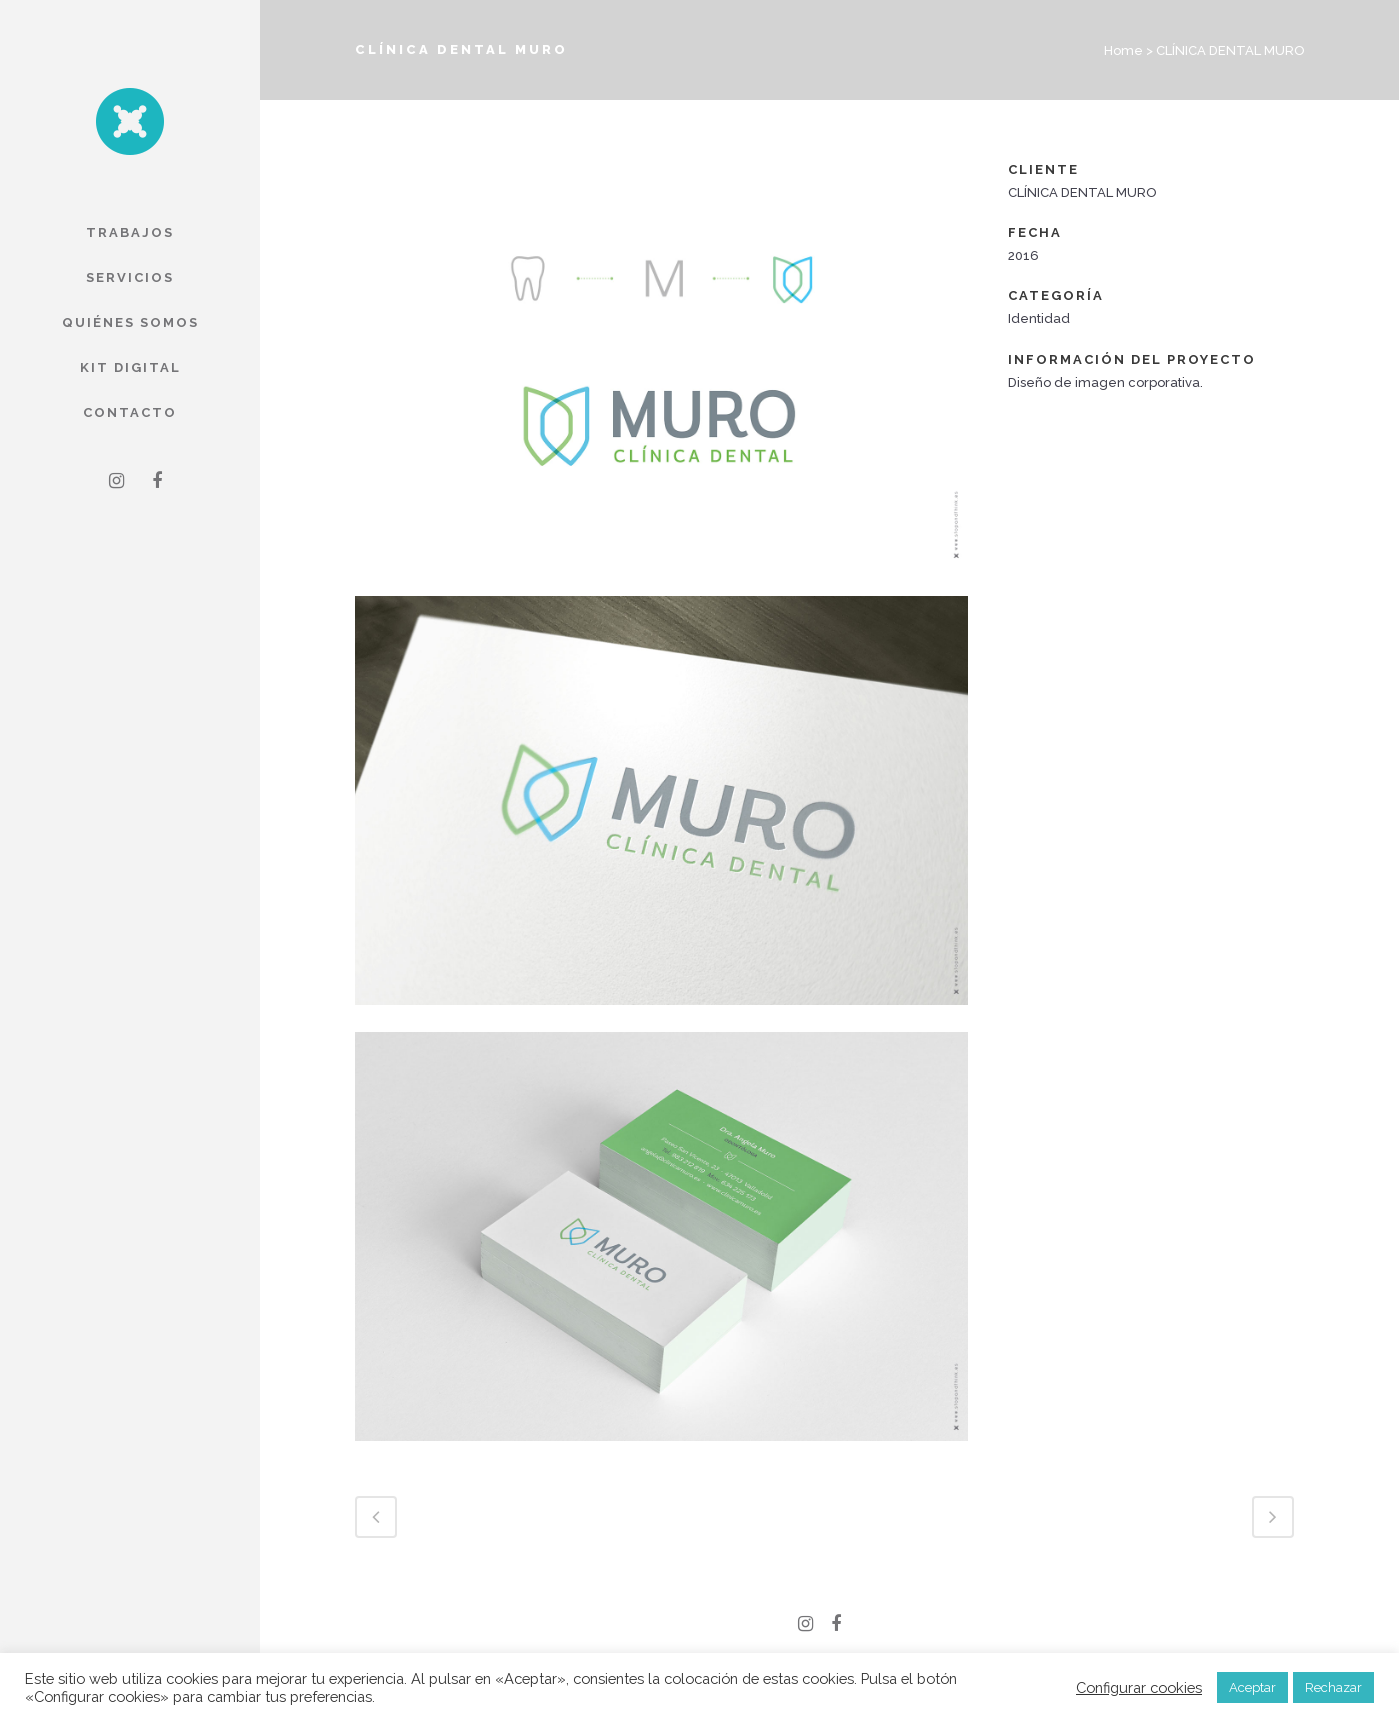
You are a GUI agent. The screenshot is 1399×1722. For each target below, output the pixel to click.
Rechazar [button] (1333, 1687)
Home (1123, 50)
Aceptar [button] (1252, 1687)
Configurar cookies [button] (1139, 1687)
